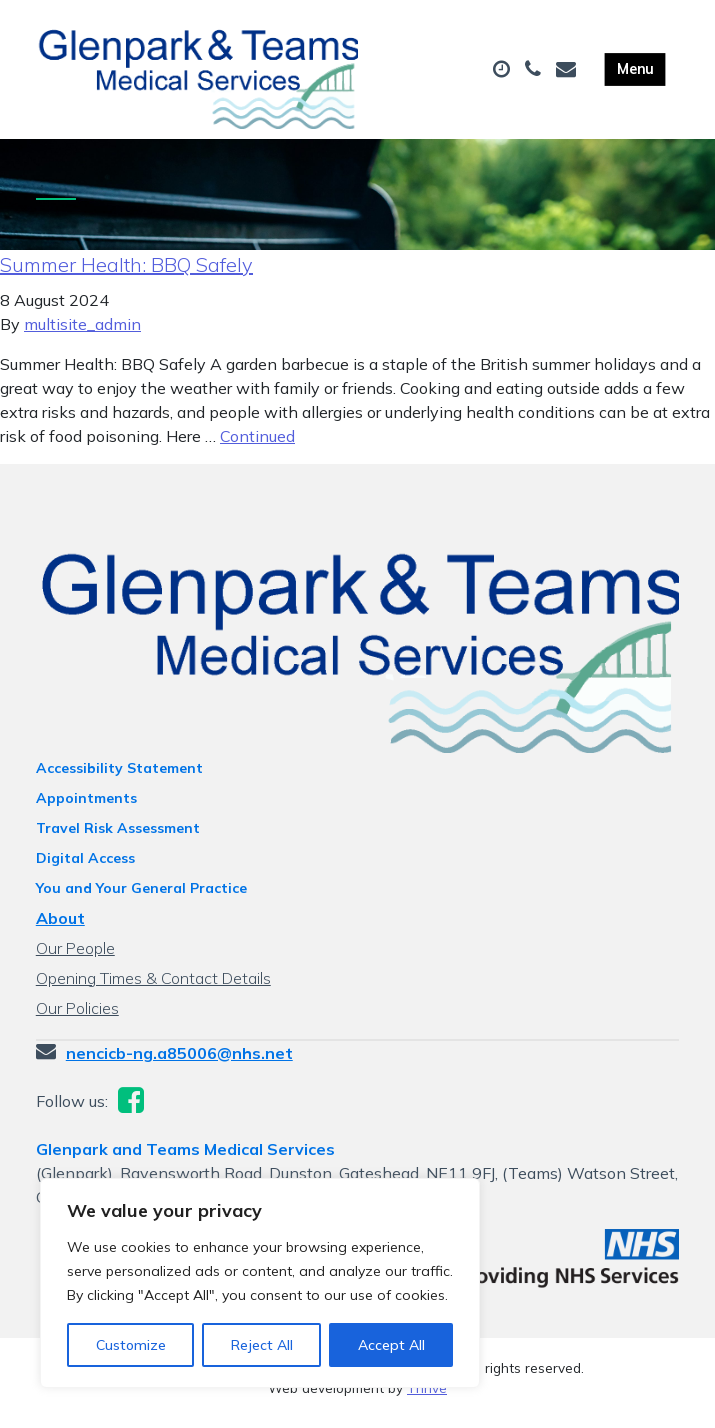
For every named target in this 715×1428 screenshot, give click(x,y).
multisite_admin (82, 333)
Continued (257, 445)
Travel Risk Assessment (118, 837)
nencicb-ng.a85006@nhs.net (179, 1062)
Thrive (427, 1397)
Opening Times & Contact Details (153, 987)
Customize (131, 1345)
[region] (260, 1283)
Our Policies (77, 1017)
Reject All (262, 1345)
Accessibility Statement (119, 777)
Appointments (86, 807)
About (60, 927)
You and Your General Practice (141, 897)
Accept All (391, 1345)
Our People (75, 957)
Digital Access (85, 867)
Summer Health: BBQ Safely (126, 273)
